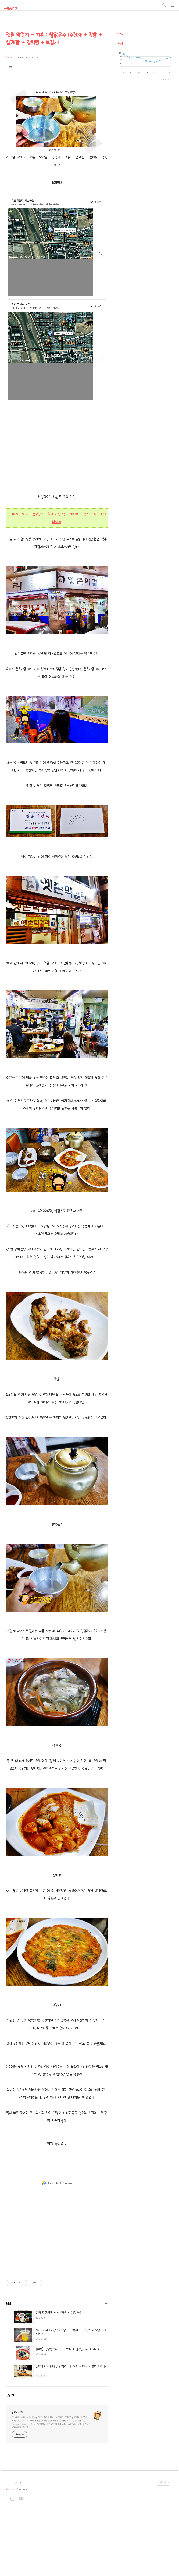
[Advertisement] (57, 2183)
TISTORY (16, 2483)
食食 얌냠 (10, 57)
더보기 (105, 2303)
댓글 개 (10, 2395)
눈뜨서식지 (11, 8)
